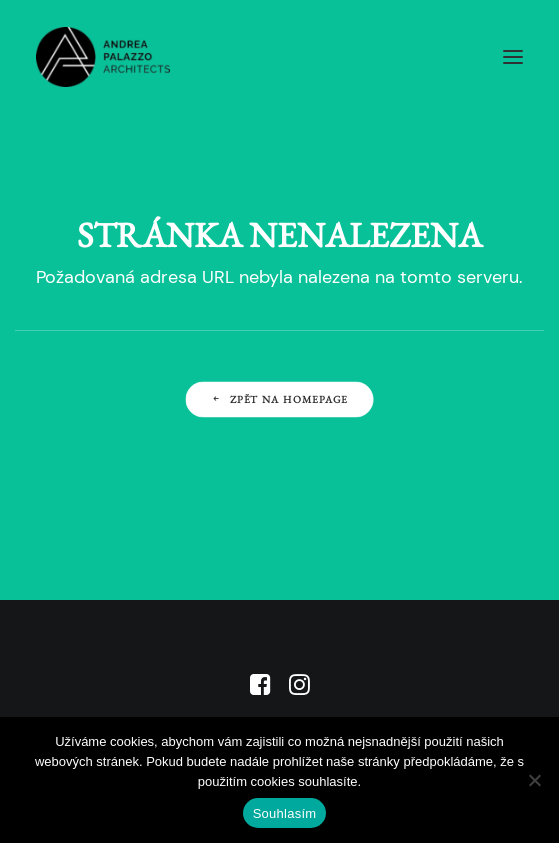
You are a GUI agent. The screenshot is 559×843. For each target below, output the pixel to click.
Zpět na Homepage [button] (279, 399)
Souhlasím (285, 813)
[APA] (103, 57)
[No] (534, 780)
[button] (513, 57)
